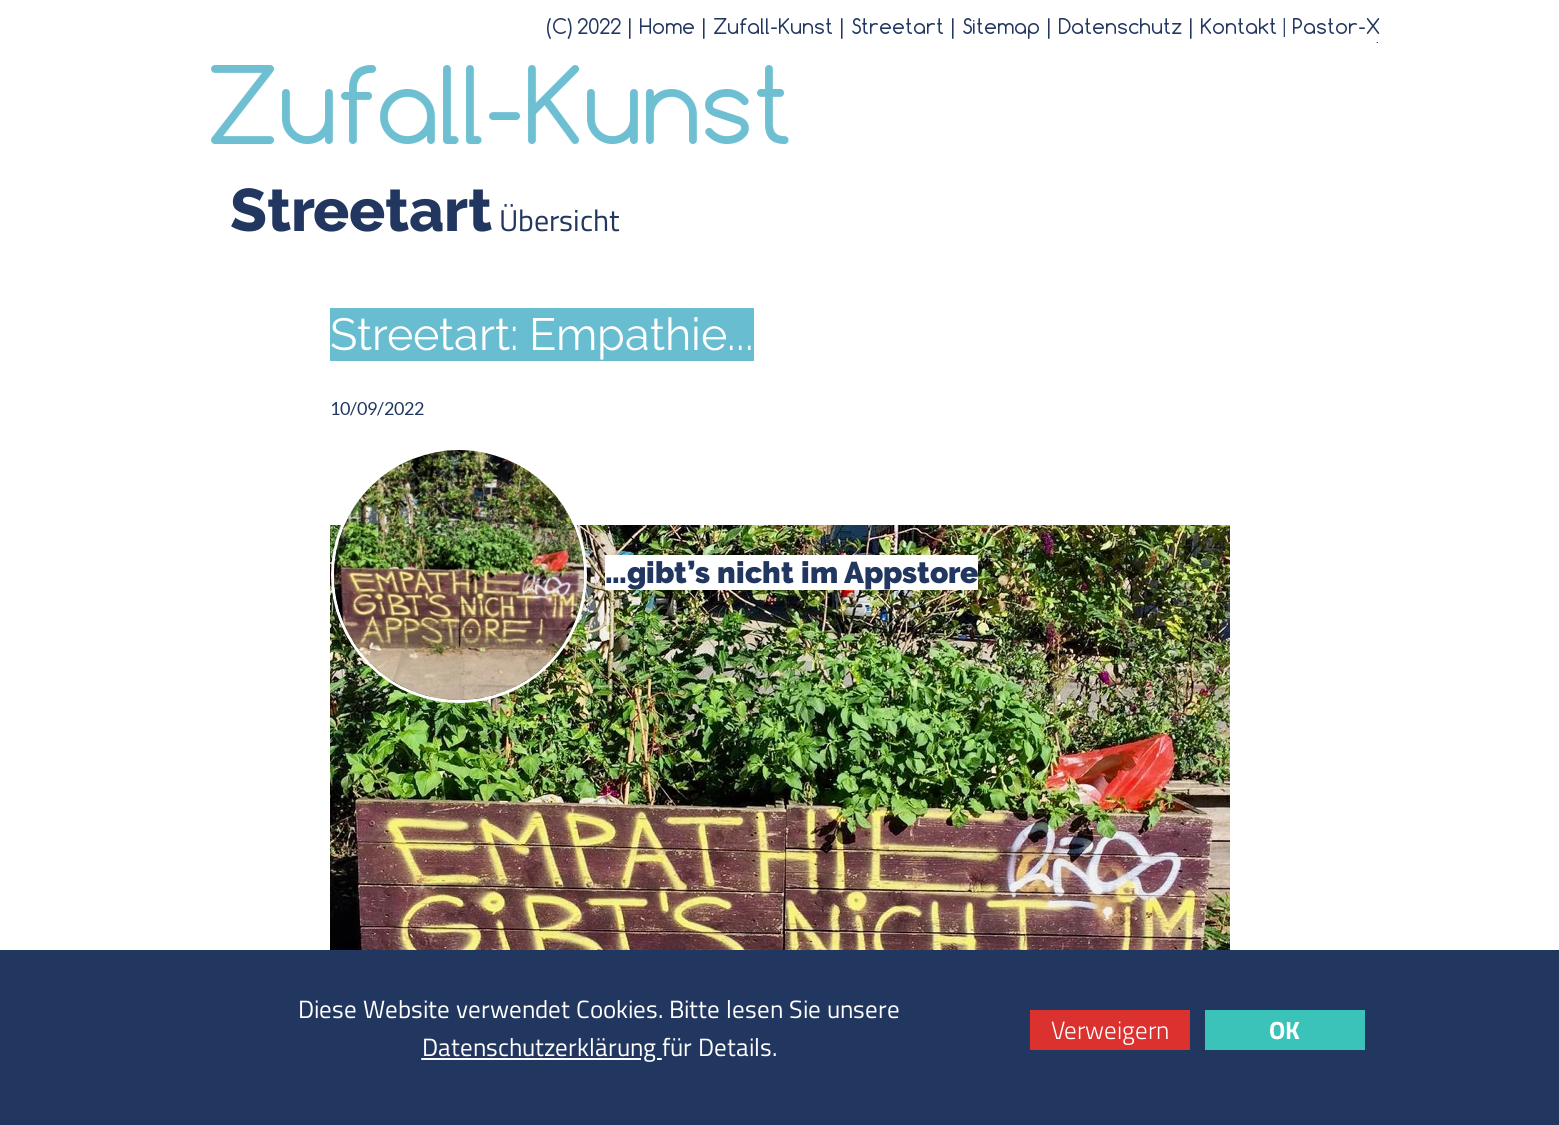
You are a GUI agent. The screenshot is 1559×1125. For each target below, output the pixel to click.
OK (1284, 1030)
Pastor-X (1336, 26)
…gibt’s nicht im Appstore (791, 572)
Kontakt (1238, 26)
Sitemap (1001, 26)
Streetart (897, 26)
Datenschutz (1120, 26)
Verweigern (1110, 1030)
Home (667, 26)
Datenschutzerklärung (542, 1047)
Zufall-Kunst (773, 26)
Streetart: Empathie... (542, 334)
